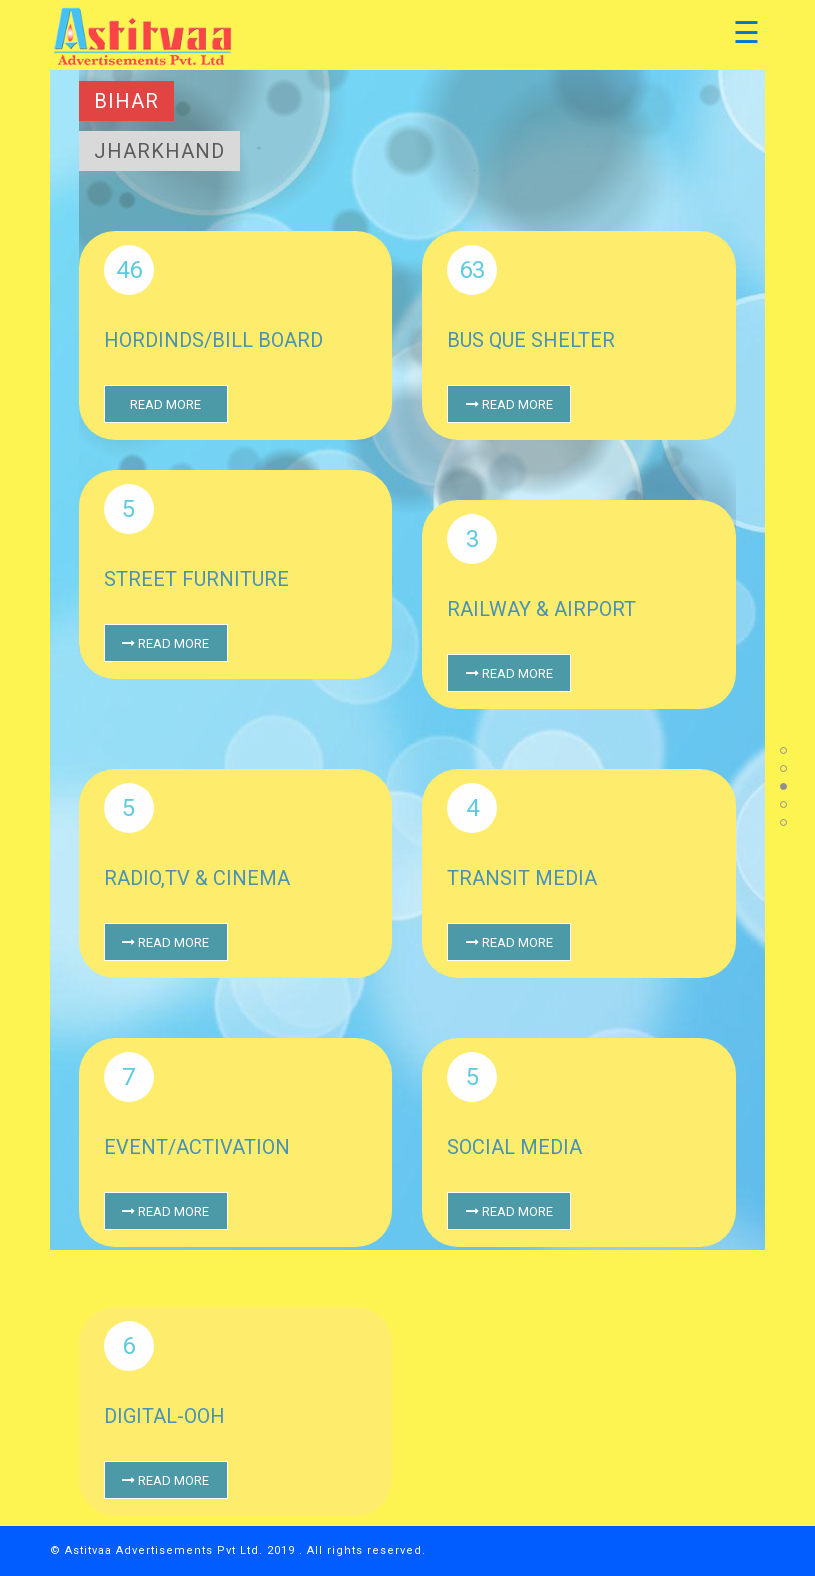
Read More (165, 404)
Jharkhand (159, 151)
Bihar (126, 101)
